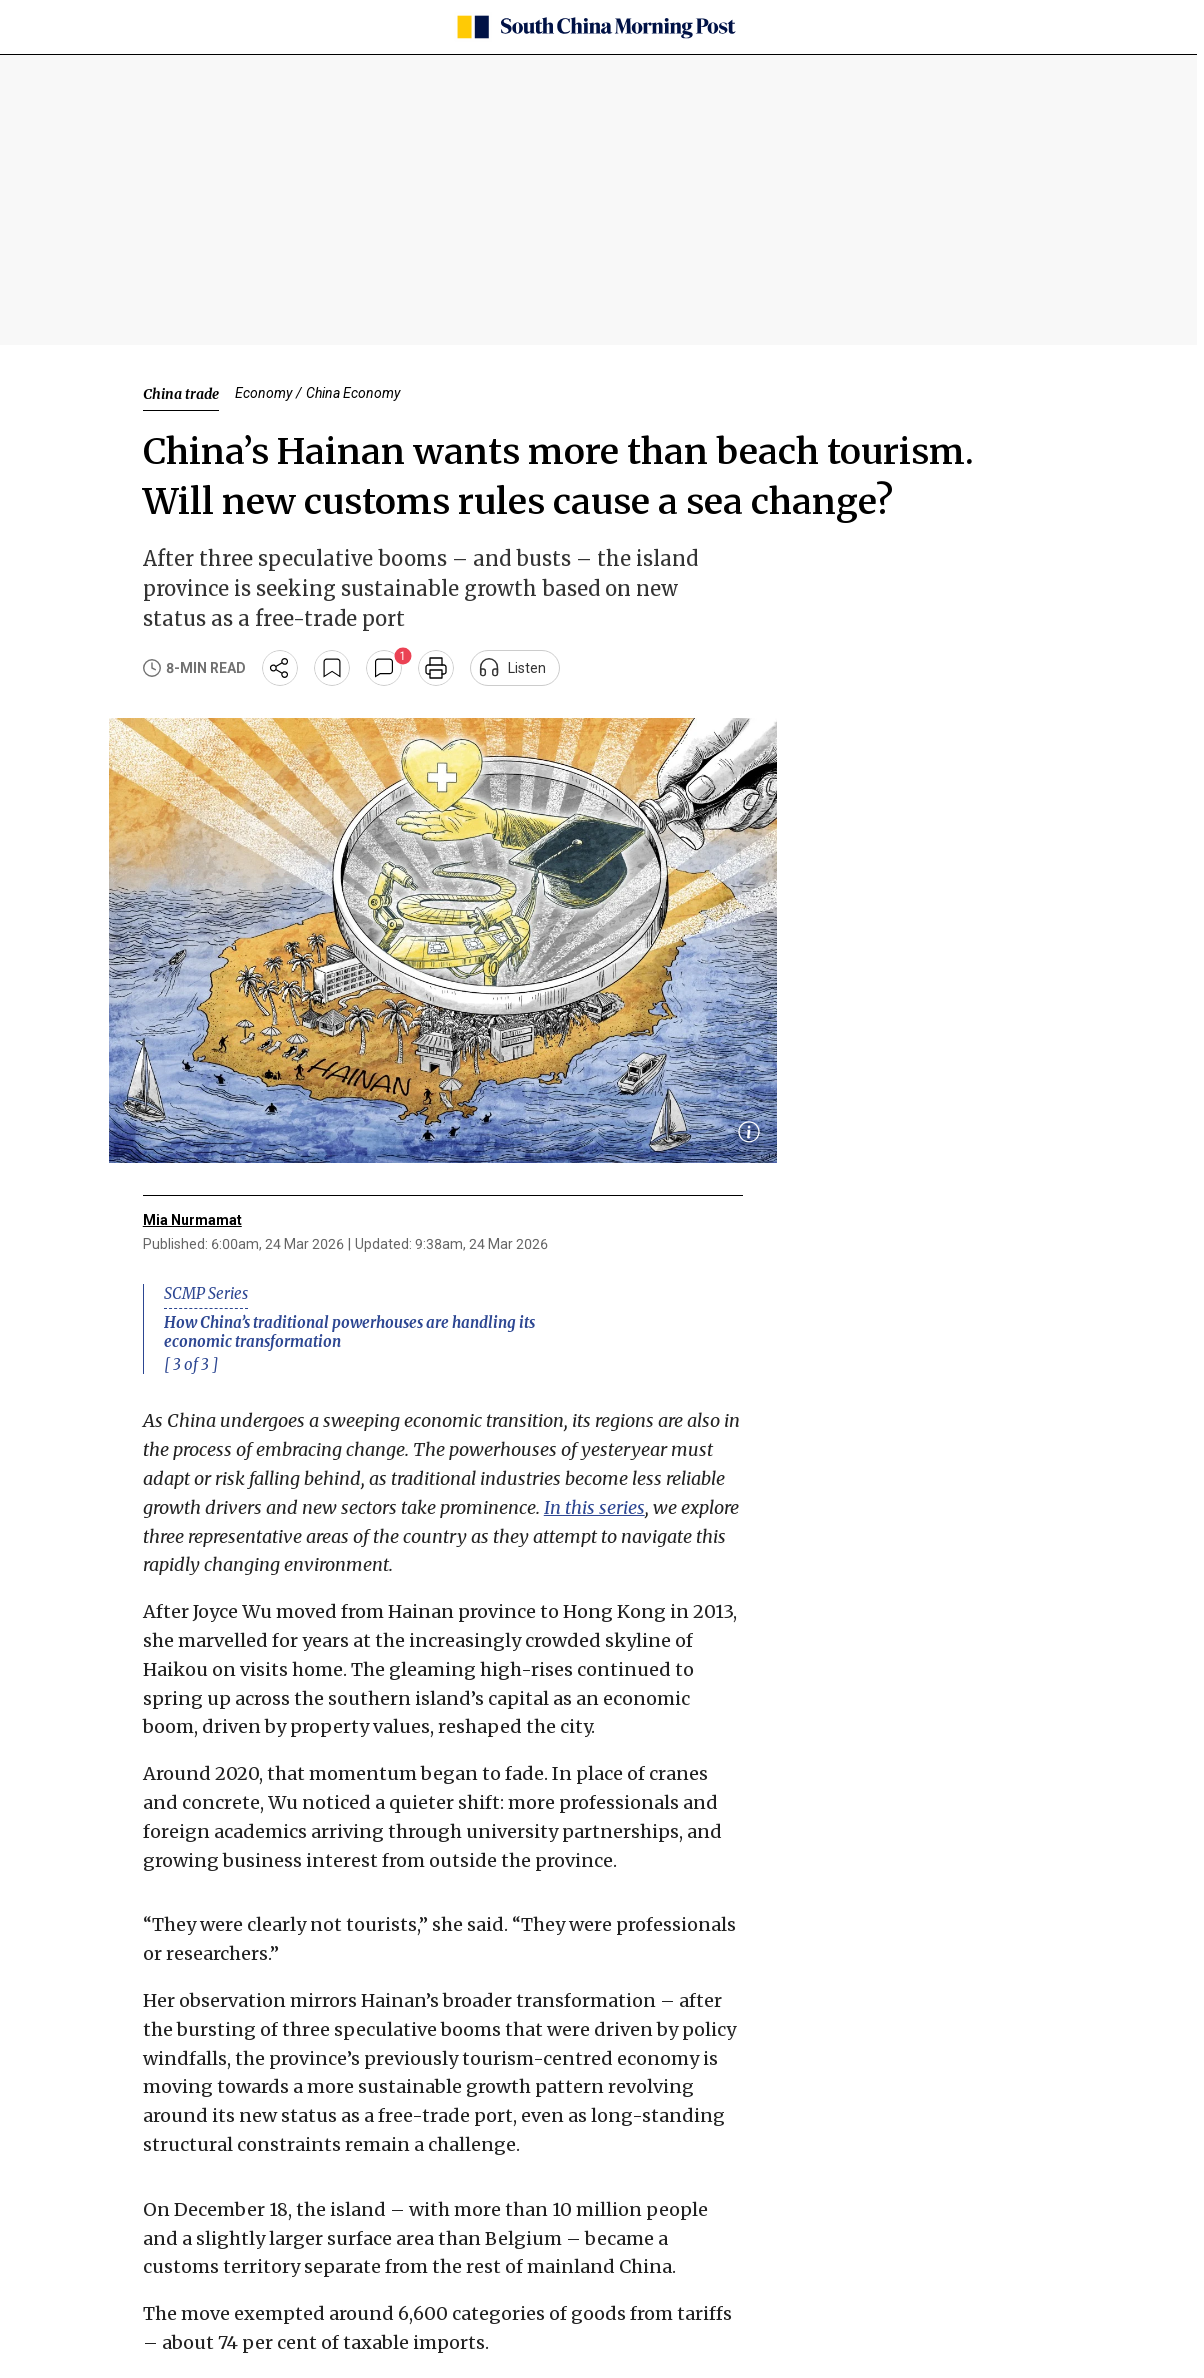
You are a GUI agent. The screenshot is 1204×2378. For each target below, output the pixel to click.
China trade (181, 394)
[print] (436, 668)
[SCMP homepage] (595, 27)
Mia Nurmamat (192, 1220)
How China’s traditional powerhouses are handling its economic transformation (349, 1332)
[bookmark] (332, 668)
